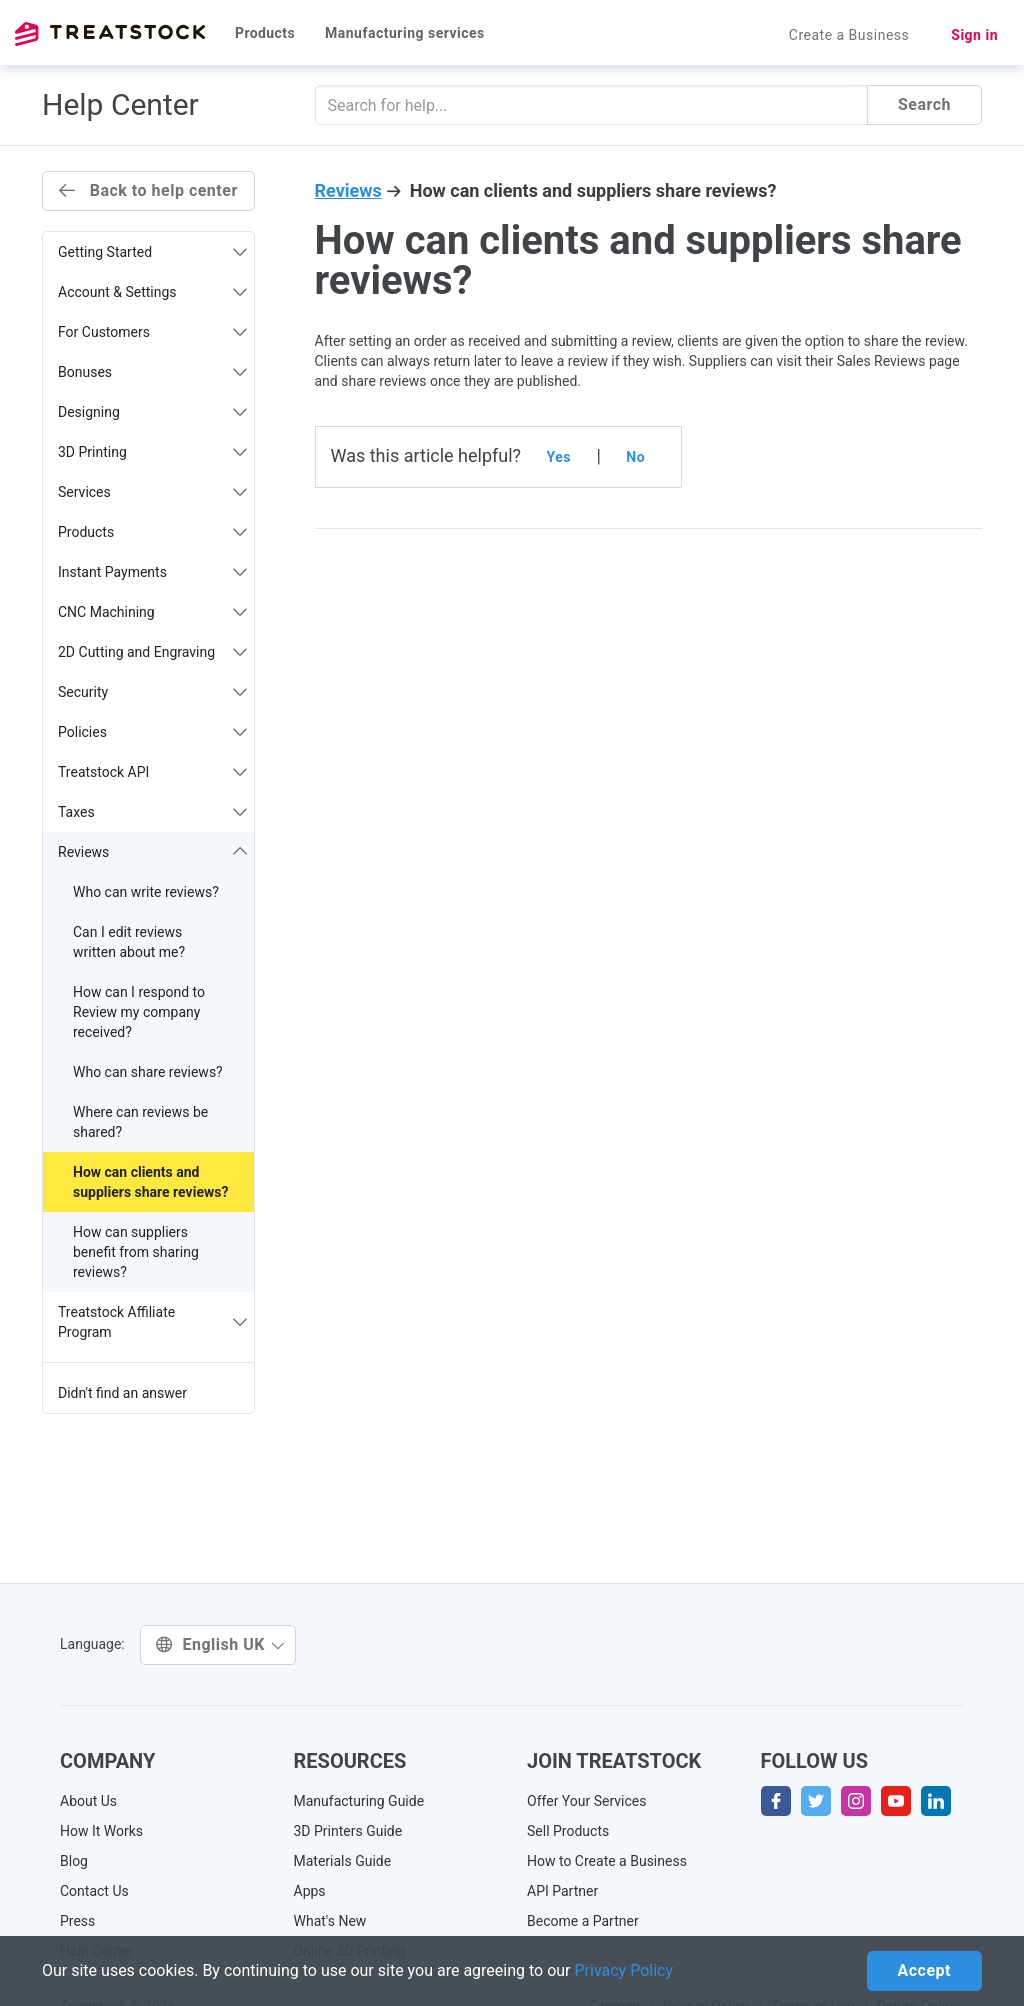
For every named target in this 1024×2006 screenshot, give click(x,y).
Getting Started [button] (152, 252)
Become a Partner (583, 1921)
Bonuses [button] (152, 372)
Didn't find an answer (122, 1393)
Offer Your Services (587, 1801)
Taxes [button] (152, 812)
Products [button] (152, 532)
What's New (330, 1921)
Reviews (348, 190)
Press (77, 1921)
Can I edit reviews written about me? (129, 942)
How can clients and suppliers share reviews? (150, 1182)
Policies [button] (152, 732)
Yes (559, 457)
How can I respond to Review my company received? (139, 1012)
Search (924, 104)
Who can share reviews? (148, 1072)
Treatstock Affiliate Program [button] (152, 1322)
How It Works (101, 1831)
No (635, 457)
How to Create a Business (607, 1861)
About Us (88, 1801)
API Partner (562, 1891)
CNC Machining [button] (152, 612)
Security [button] (152, 692)
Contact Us (94, 1891)
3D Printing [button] (152, 452)
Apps (310, 1891)
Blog (74, 1861)
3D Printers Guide (348, 1831)
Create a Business (849, 35)
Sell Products (568, 1831)
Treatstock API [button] (152, 772)
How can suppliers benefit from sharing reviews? (136, 1252)
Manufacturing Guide (359, 1801)
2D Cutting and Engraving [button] (152, 652)
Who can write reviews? (146, 892)
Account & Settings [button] (152, 292)
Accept (924, 1970)
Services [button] (152, 492)
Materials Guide (343, 1861)
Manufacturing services (405, 33)
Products (265, 33)
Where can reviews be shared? (140, 1122)
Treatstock (110, 34)
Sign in (974, 35)
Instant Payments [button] (152, 572)
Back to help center (148, 190)
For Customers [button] (152, 332)
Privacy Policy (624, 1970)
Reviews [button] (152, 852)
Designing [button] (152, 412)
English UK (220, 1644)
